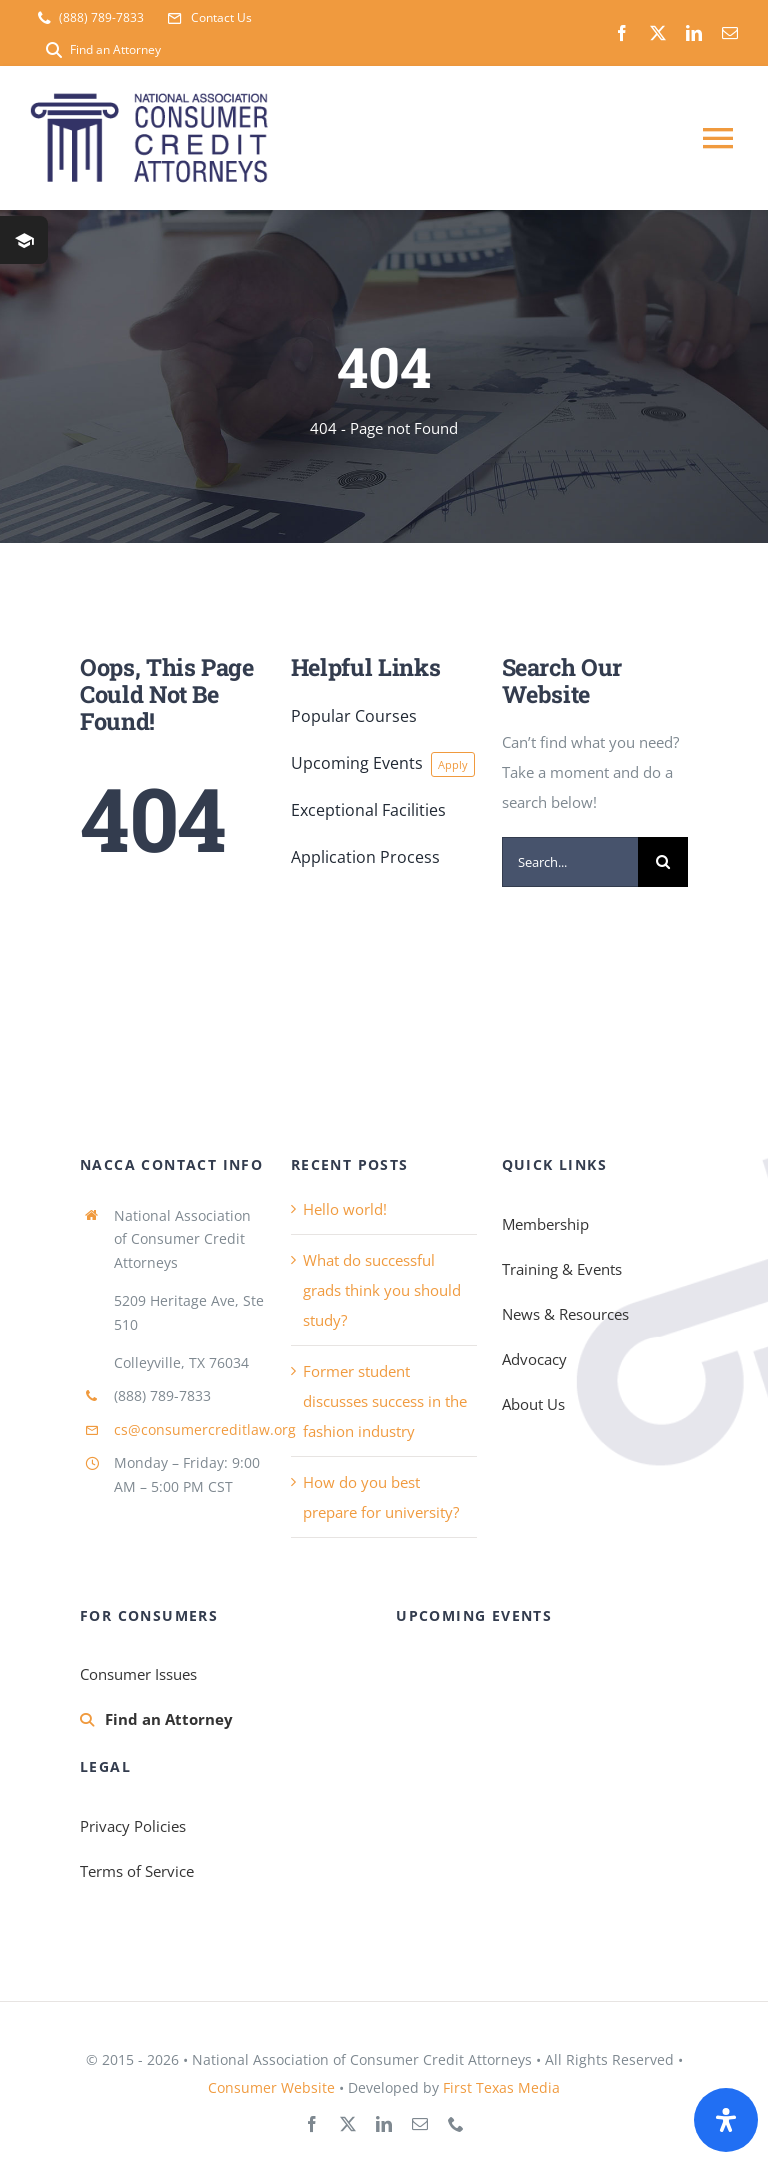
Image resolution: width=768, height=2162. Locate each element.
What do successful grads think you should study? (382, 1290)
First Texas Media (501, 2087)
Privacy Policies (133, 1826)
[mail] (730, 33)
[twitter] (658, 33)
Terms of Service (137, 1871)
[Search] (663, 862)
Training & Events (562, 1269)
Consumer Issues (138, 1674)
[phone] (456, 2124)
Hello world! (345, 1209)
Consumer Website (271, 2087)
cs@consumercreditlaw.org (205, 1429)
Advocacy (534, 1359)
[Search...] (570, 862)
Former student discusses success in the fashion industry (385, 1401)
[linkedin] (694, 33)
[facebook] (622, 33)
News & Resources (565, 1314)
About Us (533, 1404)
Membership (545, 1224)
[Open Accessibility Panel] (726, 2120)
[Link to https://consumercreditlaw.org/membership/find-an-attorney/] (87, 1720)
